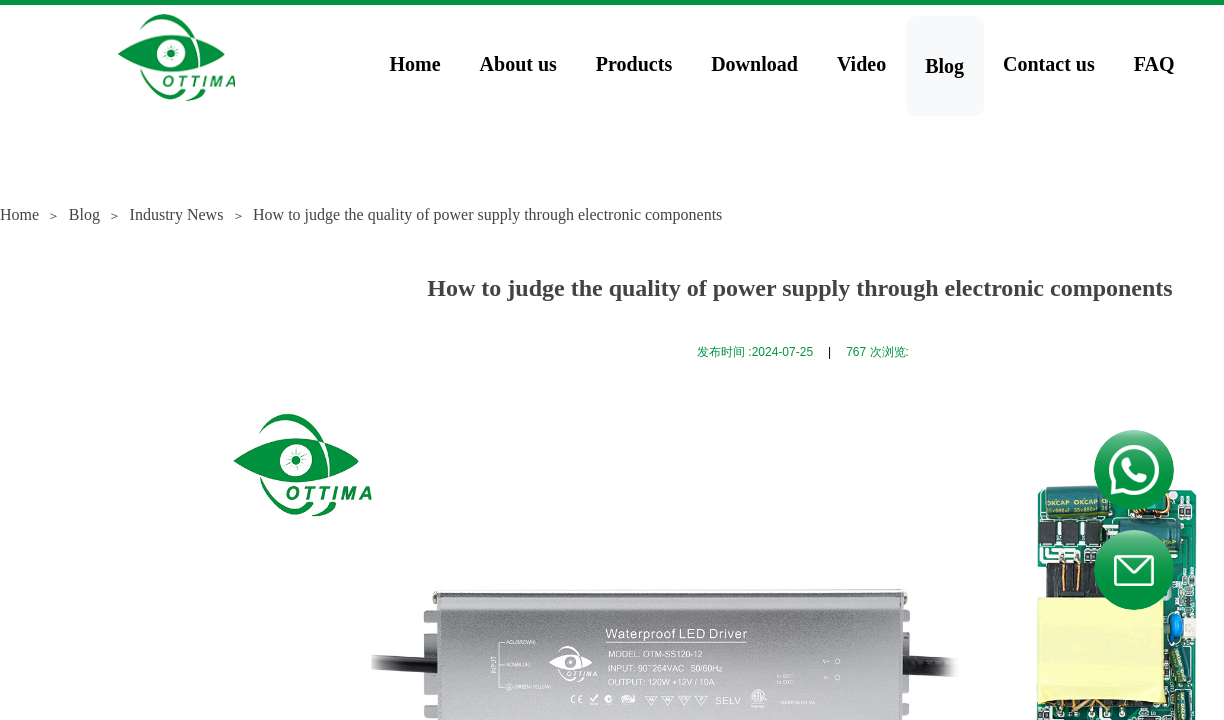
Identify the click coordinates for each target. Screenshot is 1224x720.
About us (518, 64)
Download (754, 64)
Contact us (1049, 64)
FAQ (1154, 64)
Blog (944, 66)
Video (861, 64)
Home (415, 64)
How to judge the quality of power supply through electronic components (487, 214)
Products (634, 64)
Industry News (177, 214)
